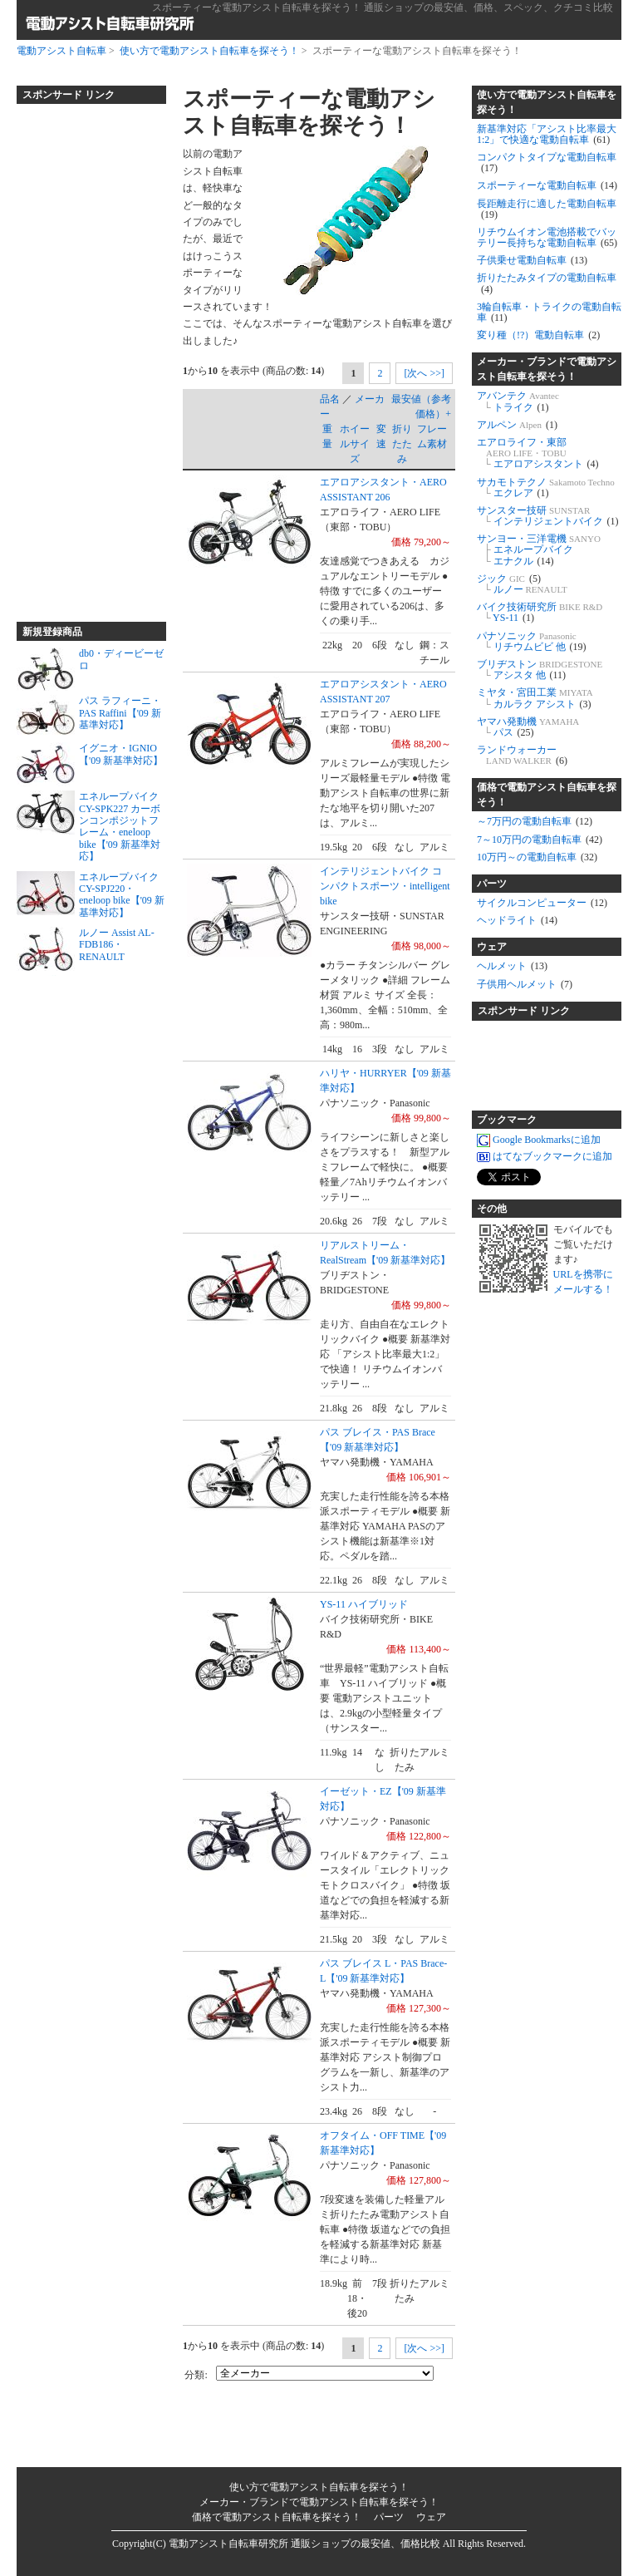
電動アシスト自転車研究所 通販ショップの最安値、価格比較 (304, 2543)
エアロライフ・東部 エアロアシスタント (538, 453)
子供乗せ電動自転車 (532, 260)
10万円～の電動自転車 (537, 857)
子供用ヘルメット (524, 984)
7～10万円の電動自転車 (539, 839)
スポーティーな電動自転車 (547, 185)
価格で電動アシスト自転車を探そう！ (546, 794)
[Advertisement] (83, 355)
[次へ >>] (424, 373)
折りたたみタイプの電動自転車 (546, 283)
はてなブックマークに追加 (544, 1156)
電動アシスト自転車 (61, 51)
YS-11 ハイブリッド (364, 1604)
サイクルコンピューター (542, 903)
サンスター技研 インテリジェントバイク (548, 516)
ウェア (492, 947)
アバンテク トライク (518, 401)
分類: (195, 2375)
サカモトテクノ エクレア (546, 487)
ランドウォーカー (522, 755)
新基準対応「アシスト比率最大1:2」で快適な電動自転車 (546, 134)
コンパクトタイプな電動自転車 (546, 162)
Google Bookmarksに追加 (539, 1139)
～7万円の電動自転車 (534, 821)
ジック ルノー (522, 584)
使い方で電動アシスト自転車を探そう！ (209, 51)
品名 (330, 399)
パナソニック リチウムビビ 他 (531, 641)
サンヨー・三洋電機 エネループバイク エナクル (539, 549)
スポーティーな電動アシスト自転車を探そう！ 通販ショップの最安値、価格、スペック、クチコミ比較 (382, 7)
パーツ (492, 883)
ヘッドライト (517, 920)
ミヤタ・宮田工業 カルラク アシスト (535, 698)
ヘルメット (512, 966)
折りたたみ (402, 444)
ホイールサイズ (355, 444)
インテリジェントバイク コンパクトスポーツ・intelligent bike (385, 886)
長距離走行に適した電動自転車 (546, 209)
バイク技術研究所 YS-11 (539, 612)
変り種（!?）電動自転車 (538, 335)
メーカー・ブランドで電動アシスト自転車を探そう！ (546, 369)
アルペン (517, 425)
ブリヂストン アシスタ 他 (539, 669)
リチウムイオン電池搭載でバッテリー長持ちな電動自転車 (547, 237)
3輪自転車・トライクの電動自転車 (549, 312)
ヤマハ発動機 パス (528, 727)
